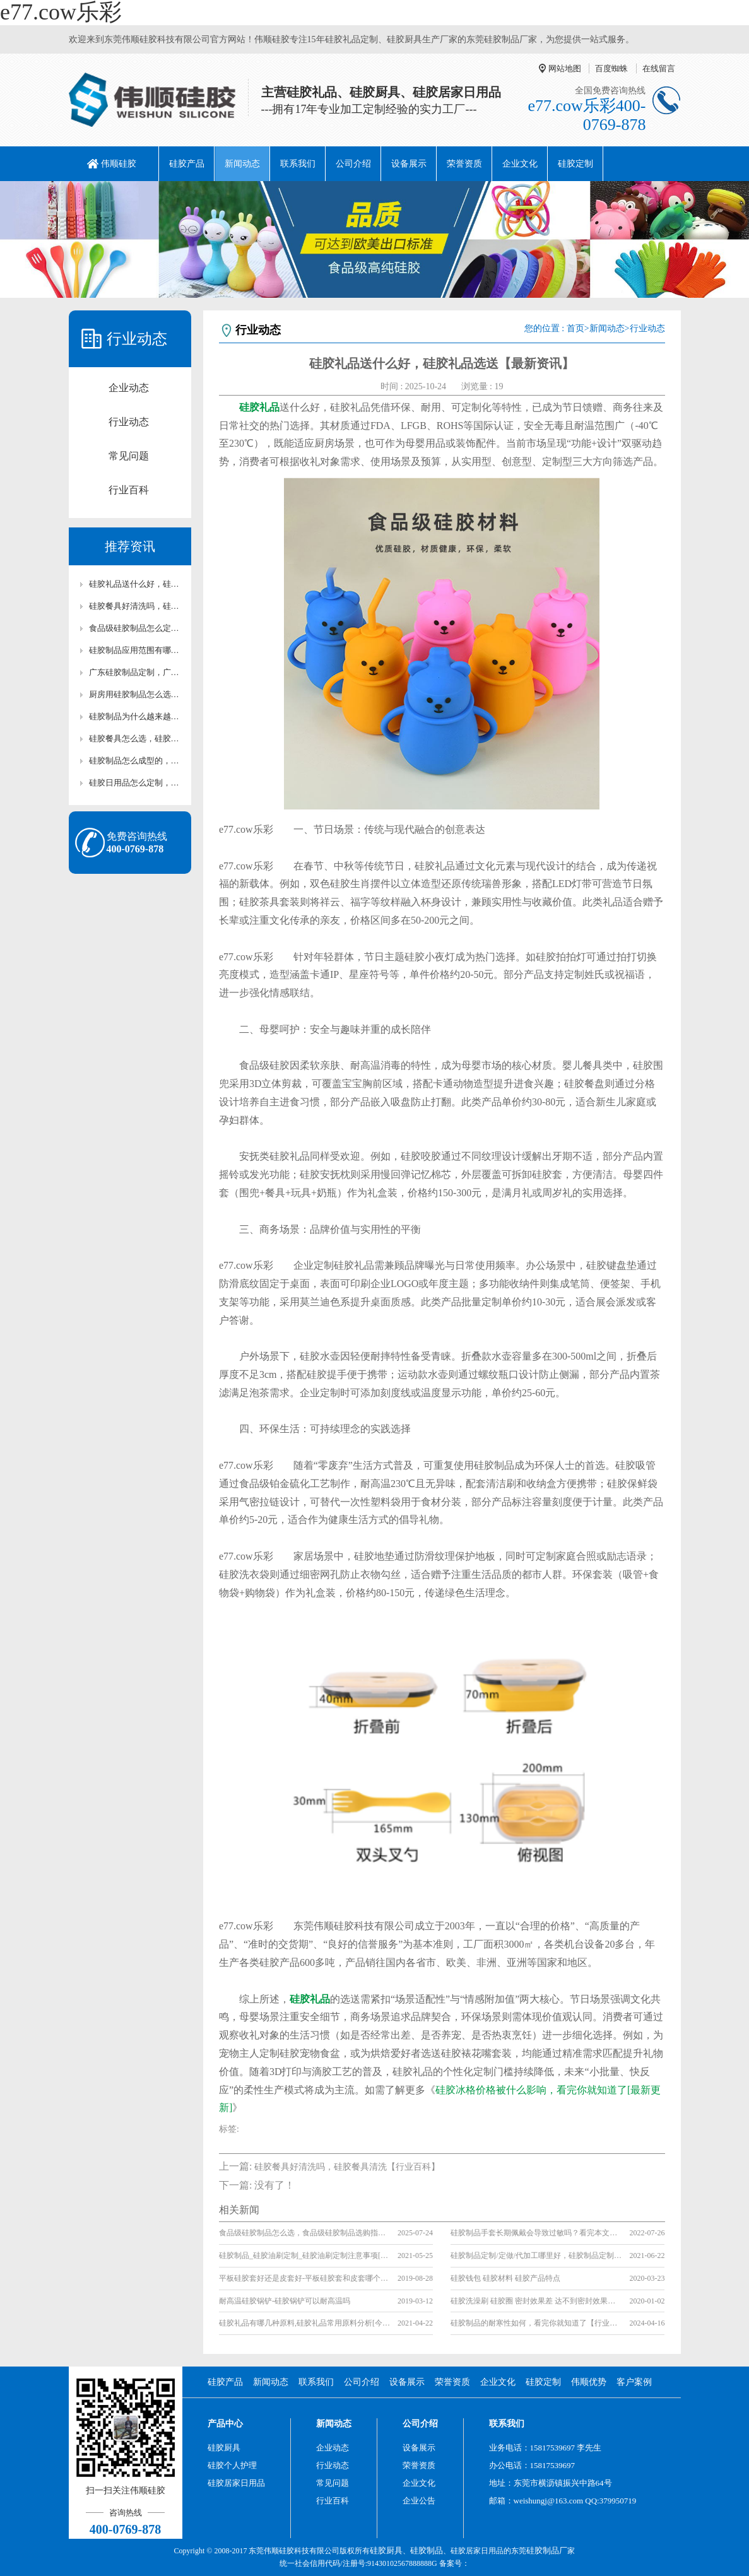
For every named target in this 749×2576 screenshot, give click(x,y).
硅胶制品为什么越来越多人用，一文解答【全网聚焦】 (136, 716)
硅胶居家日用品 (236, 2483)
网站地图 (564, 68)
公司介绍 (353, 163)
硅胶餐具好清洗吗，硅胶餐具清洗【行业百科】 (136, 606)
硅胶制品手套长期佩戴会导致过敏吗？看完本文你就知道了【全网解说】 (536, 2232)
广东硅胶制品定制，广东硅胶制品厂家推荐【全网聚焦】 (136, 672)
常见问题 (129, 455)
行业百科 (129, 490)
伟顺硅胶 (118, 163)
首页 (575, 328)
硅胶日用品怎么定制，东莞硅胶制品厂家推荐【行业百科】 (136, 782)
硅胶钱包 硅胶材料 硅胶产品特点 (505, 2278)
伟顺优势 (588, 2382)
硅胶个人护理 (232, 2465)
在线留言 (658, 68)
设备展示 (409, 163)
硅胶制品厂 (546, 2550)
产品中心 (225, 2423)
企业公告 (419, 2500)
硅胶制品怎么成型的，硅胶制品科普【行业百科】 (136, 760)
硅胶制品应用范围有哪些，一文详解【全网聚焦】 (136, 650)
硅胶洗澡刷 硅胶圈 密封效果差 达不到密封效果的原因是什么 (536, 2301)
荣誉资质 (464, 163)
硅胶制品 (426, 2550)
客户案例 (634, 2382)
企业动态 (129, 387)
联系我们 (298, 163)
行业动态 (129, 421)
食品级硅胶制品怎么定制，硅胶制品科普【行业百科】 (136, 628)
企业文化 (520, 163)
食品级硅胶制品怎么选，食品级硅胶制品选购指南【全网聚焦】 (304, 2232)
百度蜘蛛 (611, 68)
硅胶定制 (575, 163)
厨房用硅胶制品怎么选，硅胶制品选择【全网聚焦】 (136, 694)
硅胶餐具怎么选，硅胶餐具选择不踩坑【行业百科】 (136, 738)
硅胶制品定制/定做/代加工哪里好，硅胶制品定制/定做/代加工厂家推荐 (536, 2255)
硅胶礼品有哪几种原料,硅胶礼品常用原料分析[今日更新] (304, 2323)
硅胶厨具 (224, 2447)
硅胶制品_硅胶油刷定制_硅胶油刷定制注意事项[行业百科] (304, 2255)
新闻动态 (242, 163)
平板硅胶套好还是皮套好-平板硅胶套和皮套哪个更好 (304, 2278)
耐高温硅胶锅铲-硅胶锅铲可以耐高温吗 (284, 2301)
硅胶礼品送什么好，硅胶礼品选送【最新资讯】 (136, 584)
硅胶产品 (186, 163)
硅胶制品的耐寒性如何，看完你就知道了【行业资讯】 (536, 2323)
